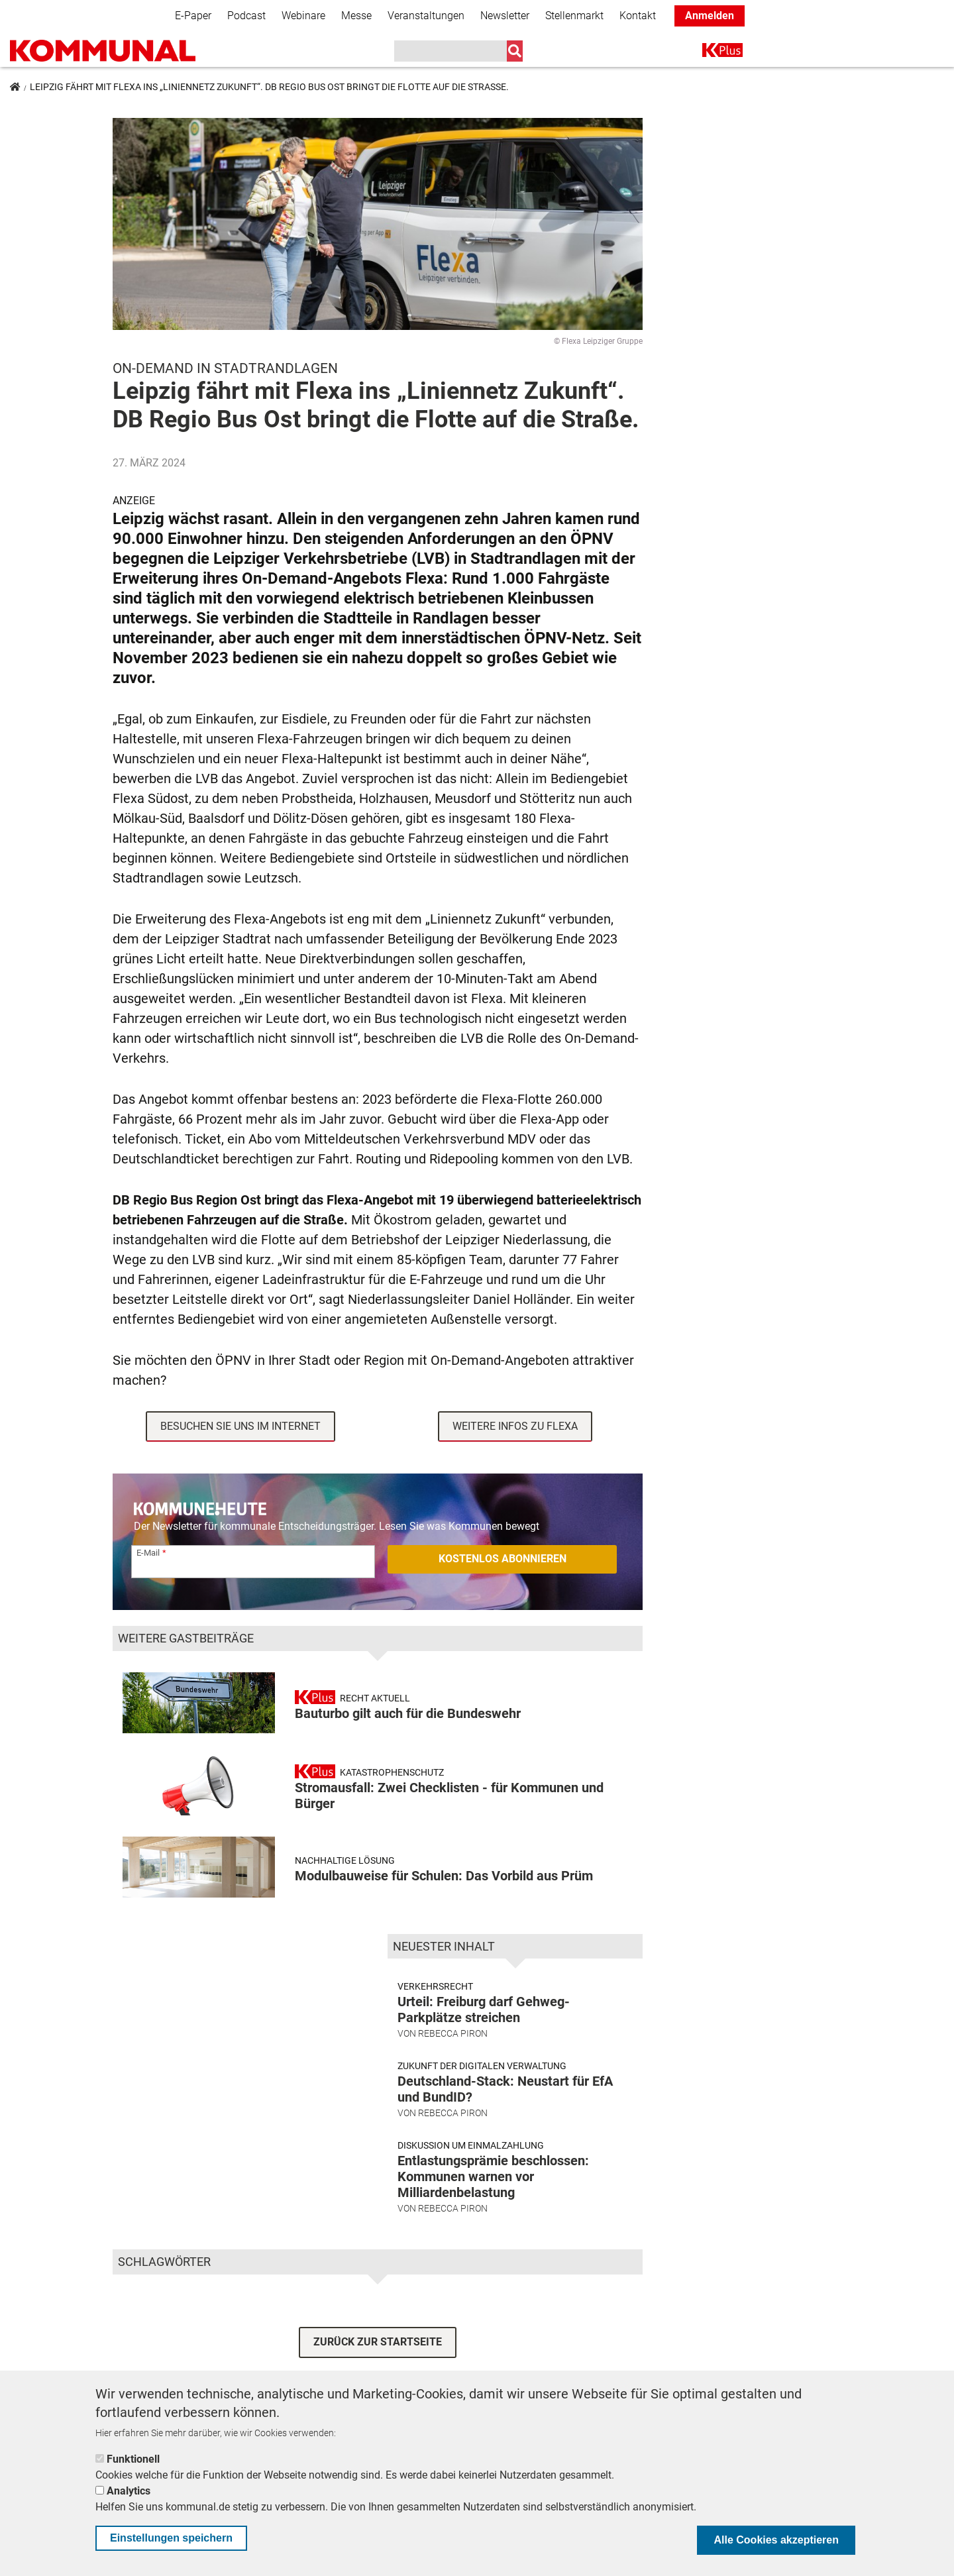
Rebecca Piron (453, 2033)
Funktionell (133, 2459)
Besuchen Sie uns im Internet (240, 1426)
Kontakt (637, 15)
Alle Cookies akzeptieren (776, 2540)
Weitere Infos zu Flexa (515, 1426)
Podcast (246, 15)
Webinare (303, 15)
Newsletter (504, 15)
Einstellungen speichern (171, 2538)
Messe (356, 15)
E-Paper (193, 15)
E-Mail (148, 1553)
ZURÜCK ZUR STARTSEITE (377, 2341)
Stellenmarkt (574, 15)
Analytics (128, 2491)
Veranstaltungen (426, 15)
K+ (710, 52)
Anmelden (709, 15)
